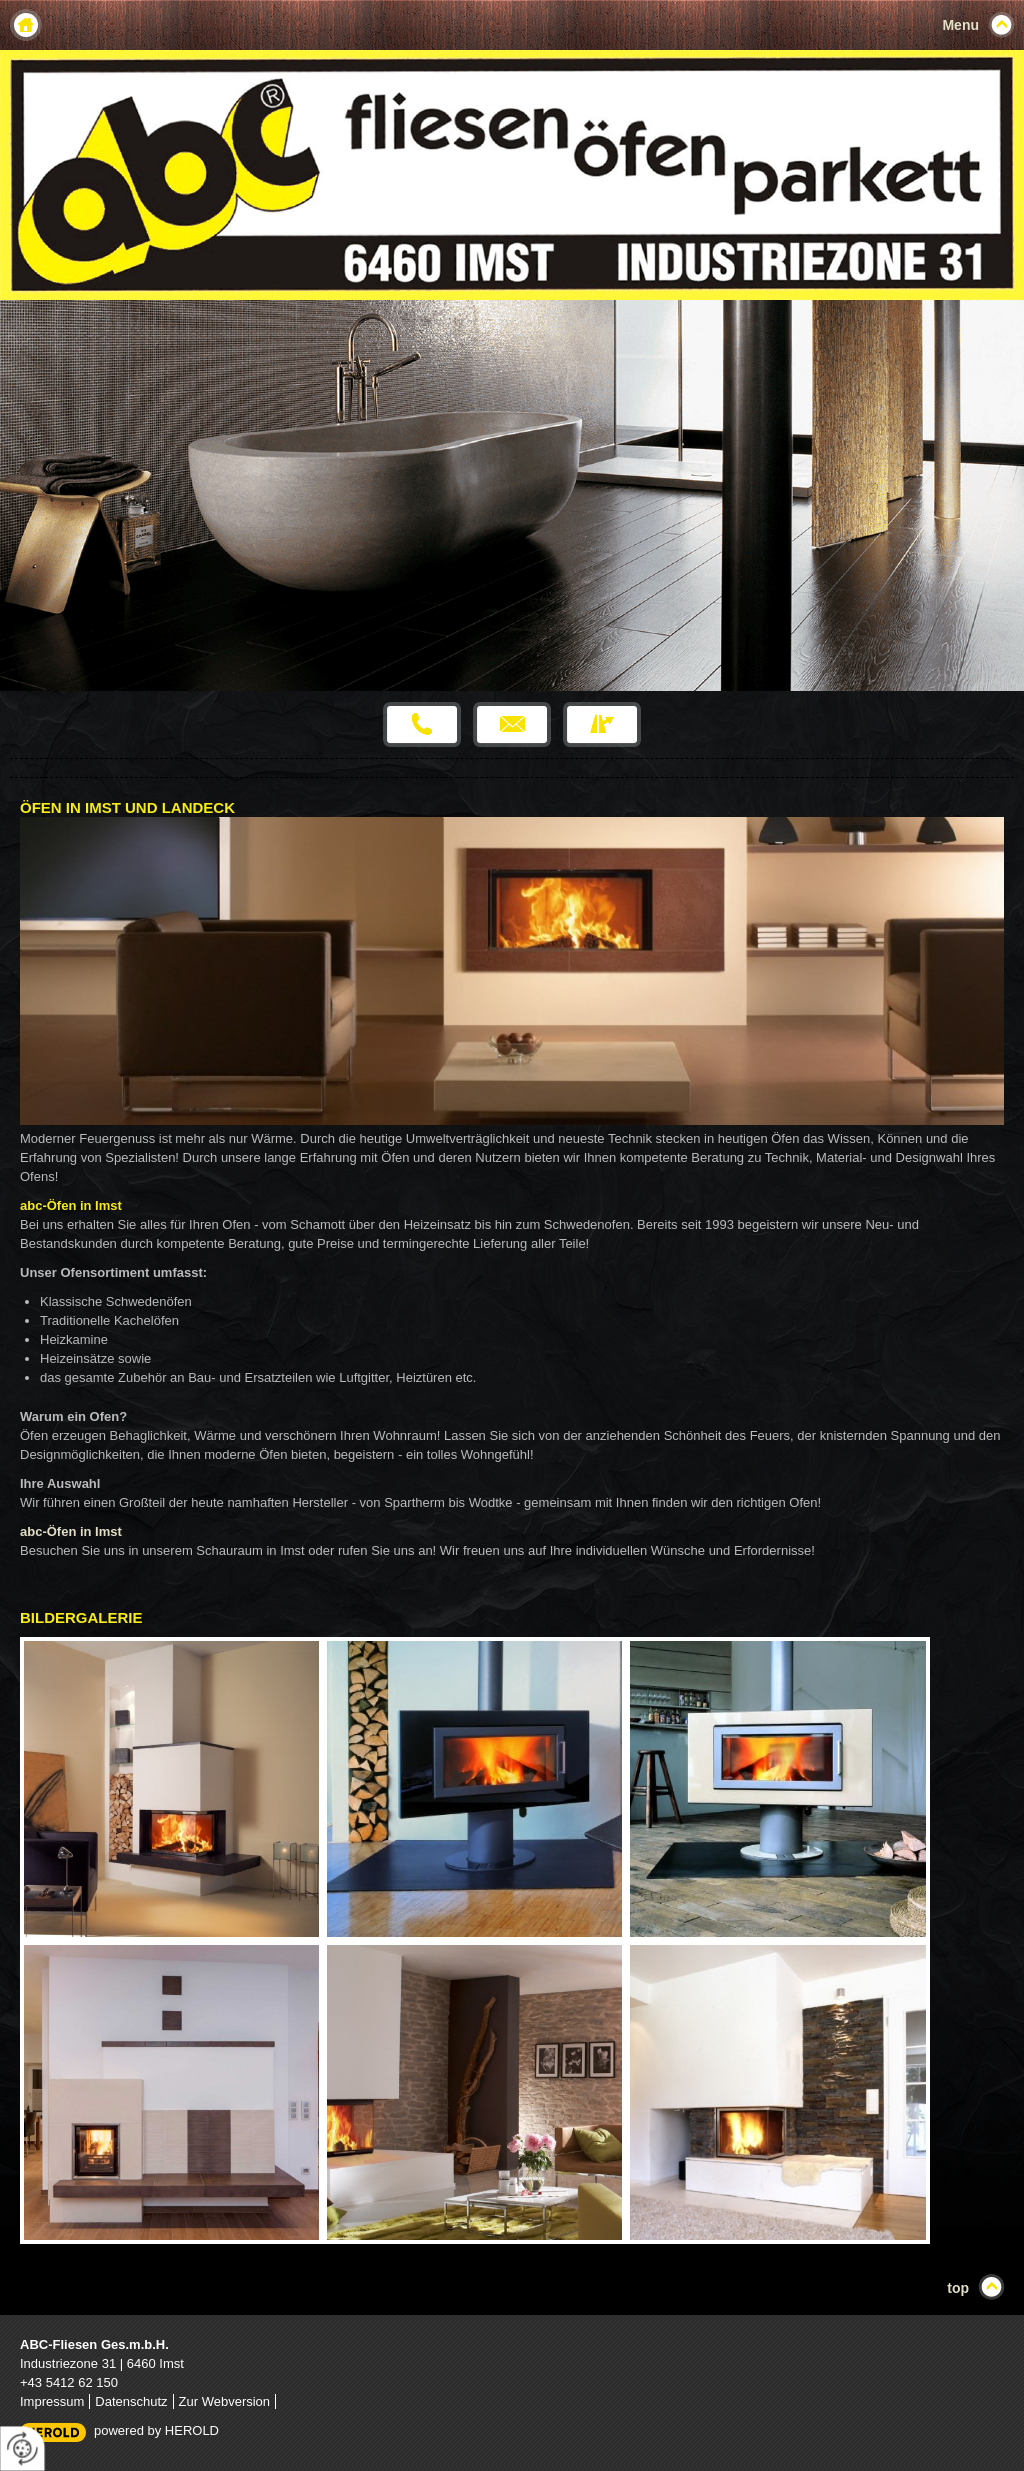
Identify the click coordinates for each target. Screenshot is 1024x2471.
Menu (960, 25)
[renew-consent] (22, 2448)
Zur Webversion (225, 2401)
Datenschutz (131, 2401)
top (958, 2288)
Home (26, 25)
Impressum (52, 2401)
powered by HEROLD (156, 2430)
